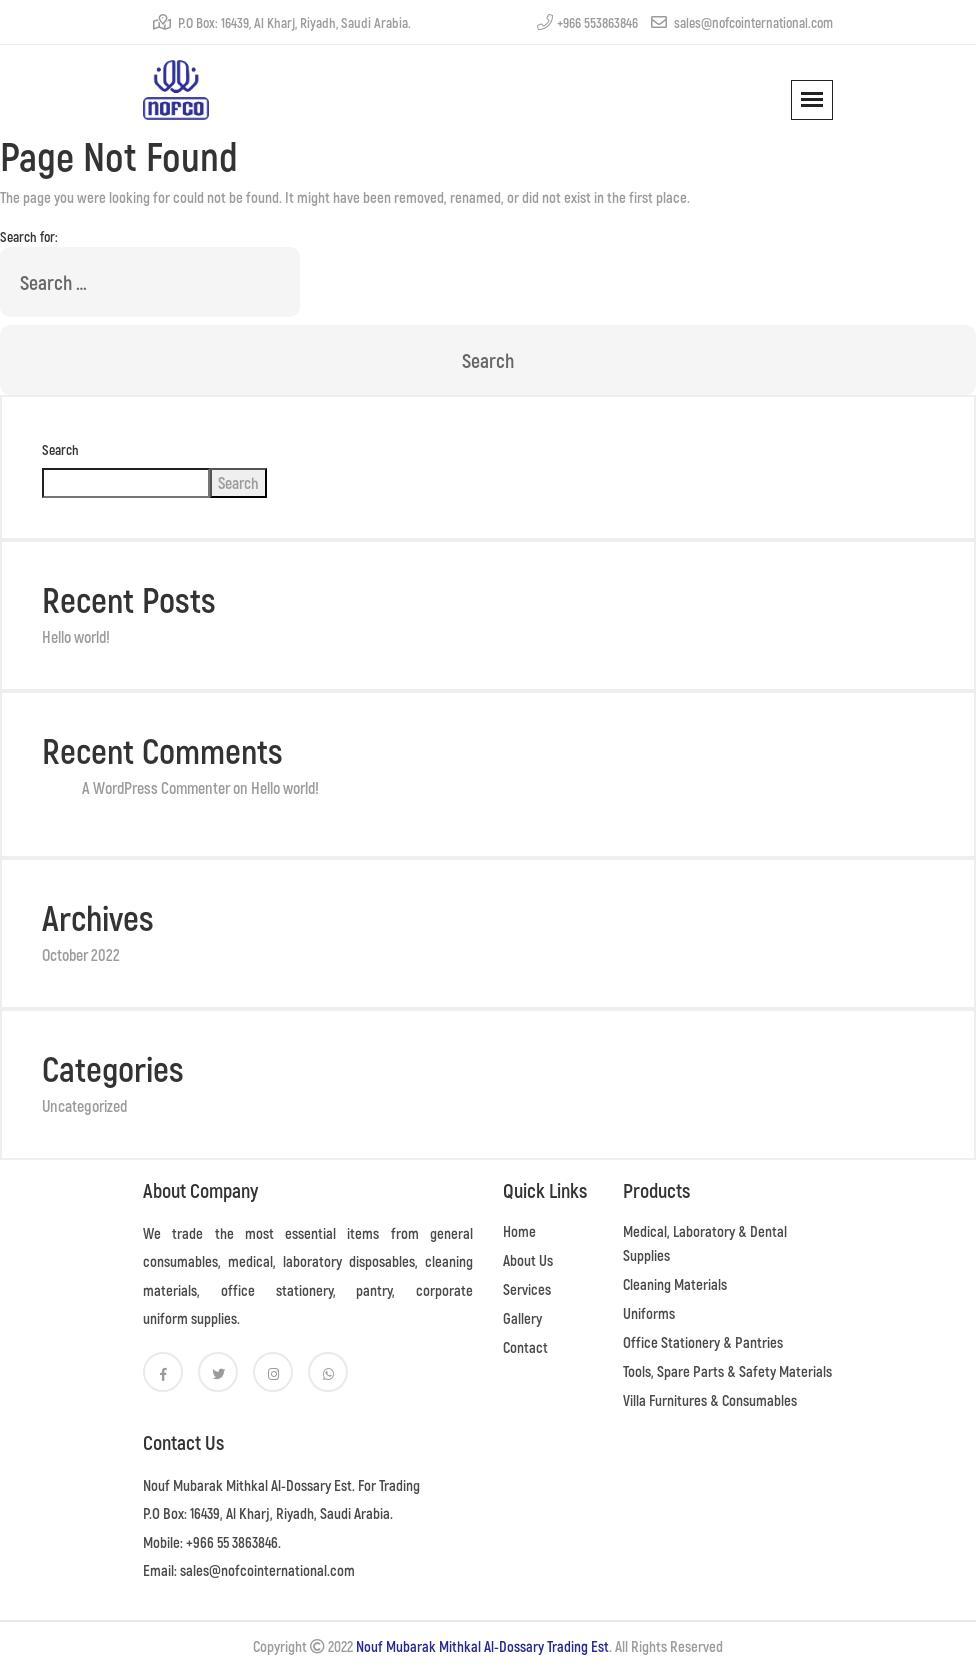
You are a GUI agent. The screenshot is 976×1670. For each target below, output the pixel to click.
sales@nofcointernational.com (742, 22)
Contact (525, 1347)
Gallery (522, 1318)
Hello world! (76, 636)
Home (519, 1231)
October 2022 (81, 954)
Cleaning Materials (675, 1284)
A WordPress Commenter (156, 787)
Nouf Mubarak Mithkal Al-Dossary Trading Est (482, 1646)
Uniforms (649, 1313)
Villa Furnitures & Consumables (710, 1400)
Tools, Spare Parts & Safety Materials (727, 1371)
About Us (528, 1260)
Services (527, 1289)
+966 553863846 (587, 22)
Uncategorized (84, 1105)
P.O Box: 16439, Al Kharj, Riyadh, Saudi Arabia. (282, 22)
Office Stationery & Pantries (703, 1342)
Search (60, 449)
